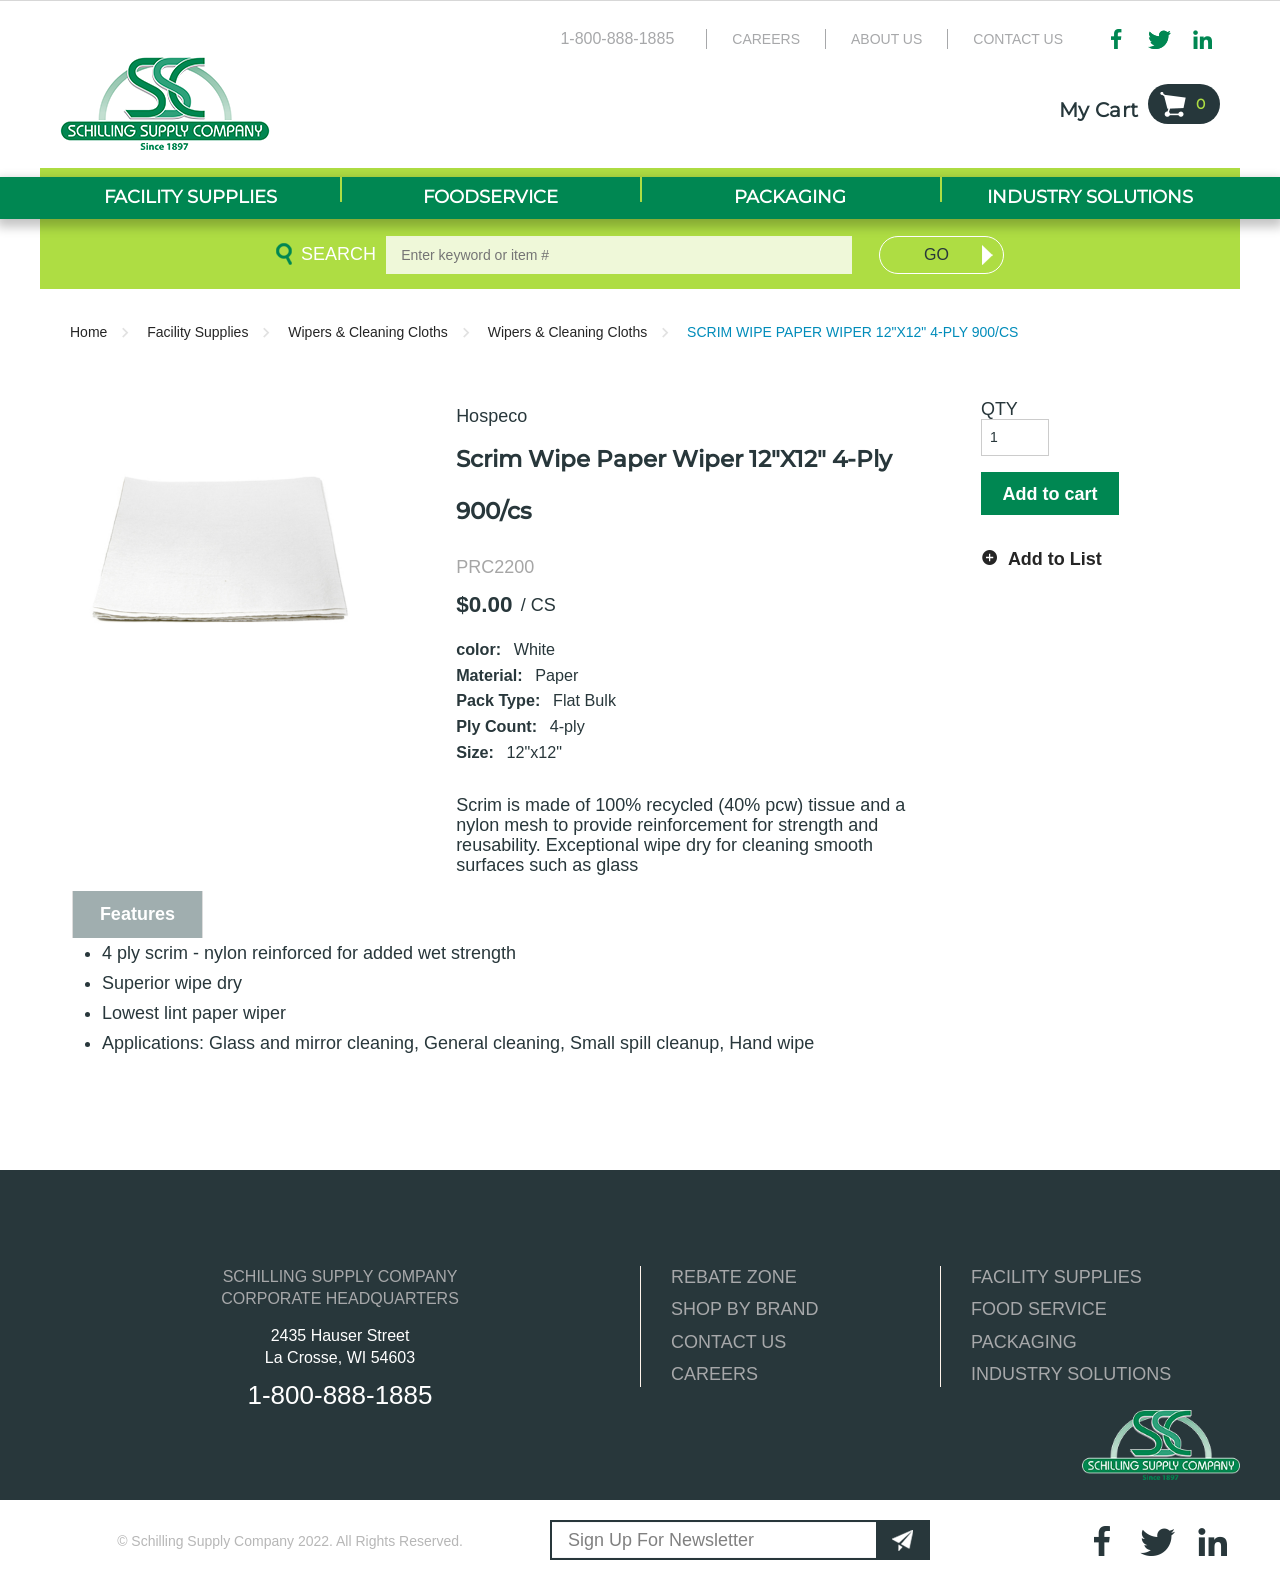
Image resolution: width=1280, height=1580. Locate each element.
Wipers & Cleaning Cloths (368, 332)
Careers (766, 39)
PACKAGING (1024, 1342)
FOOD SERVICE (1039, 1309)
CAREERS (714, 1374)
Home (88, 332)
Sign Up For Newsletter (661, 1540)
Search (335, 254)
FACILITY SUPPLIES (1056, 1277)
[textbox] (619, 255)
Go (936, 254)
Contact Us (1018, 39)
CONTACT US (728, 1342)
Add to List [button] (1055, 559)
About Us (886, 39)
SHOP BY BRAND (744, 1309)
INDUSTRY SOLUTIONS (1071, 1374)
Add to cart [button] (1049, 494)
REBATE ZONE (734, 1277)
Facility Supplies (197, 332)
